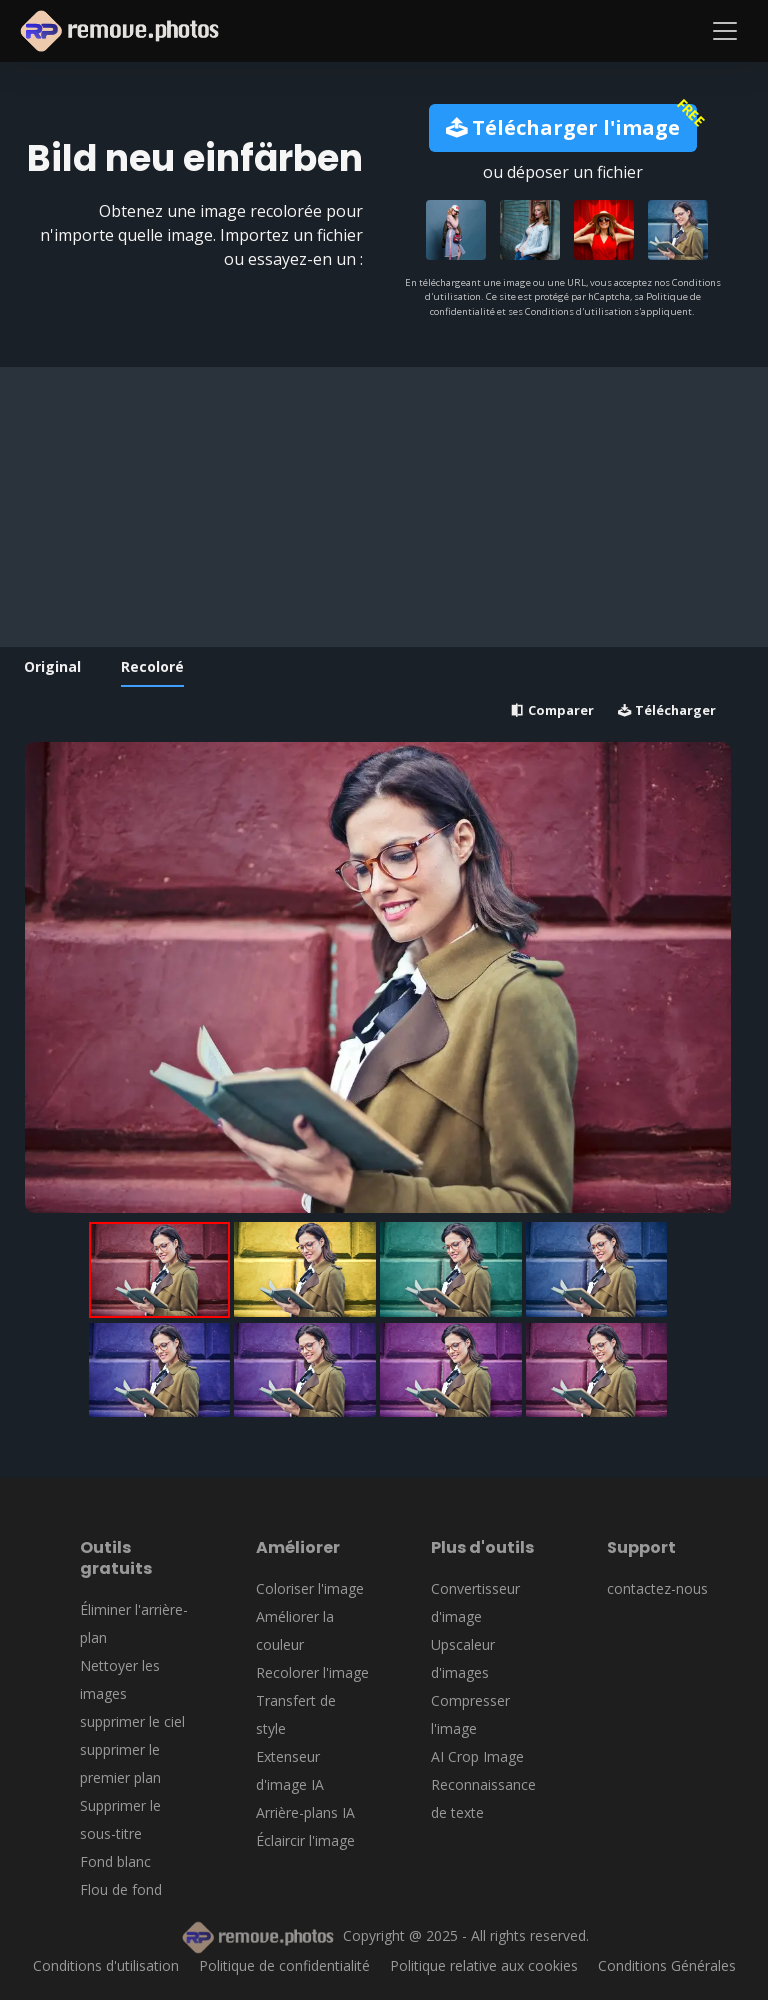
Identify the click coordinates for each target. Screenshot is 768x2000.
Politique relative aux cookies (484, 1965)
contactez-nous (657, 1588)
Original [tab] (52, 666)
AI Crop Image (477, 1756)
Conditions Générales (667, 1965)
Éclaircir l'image (305, 1840)
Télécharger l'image (563, 127)
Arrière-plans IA (305, 1812)
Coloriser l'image (310, 1588)
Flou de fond (121, 1889)
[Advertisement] (378, 507)
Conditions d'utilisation (106, 1965)
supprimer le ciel (132, 1721)
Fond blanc (115, 1861)
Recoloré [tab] (152, 666)
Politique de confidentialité (284, 1965)
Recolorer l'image (312, 1672)
